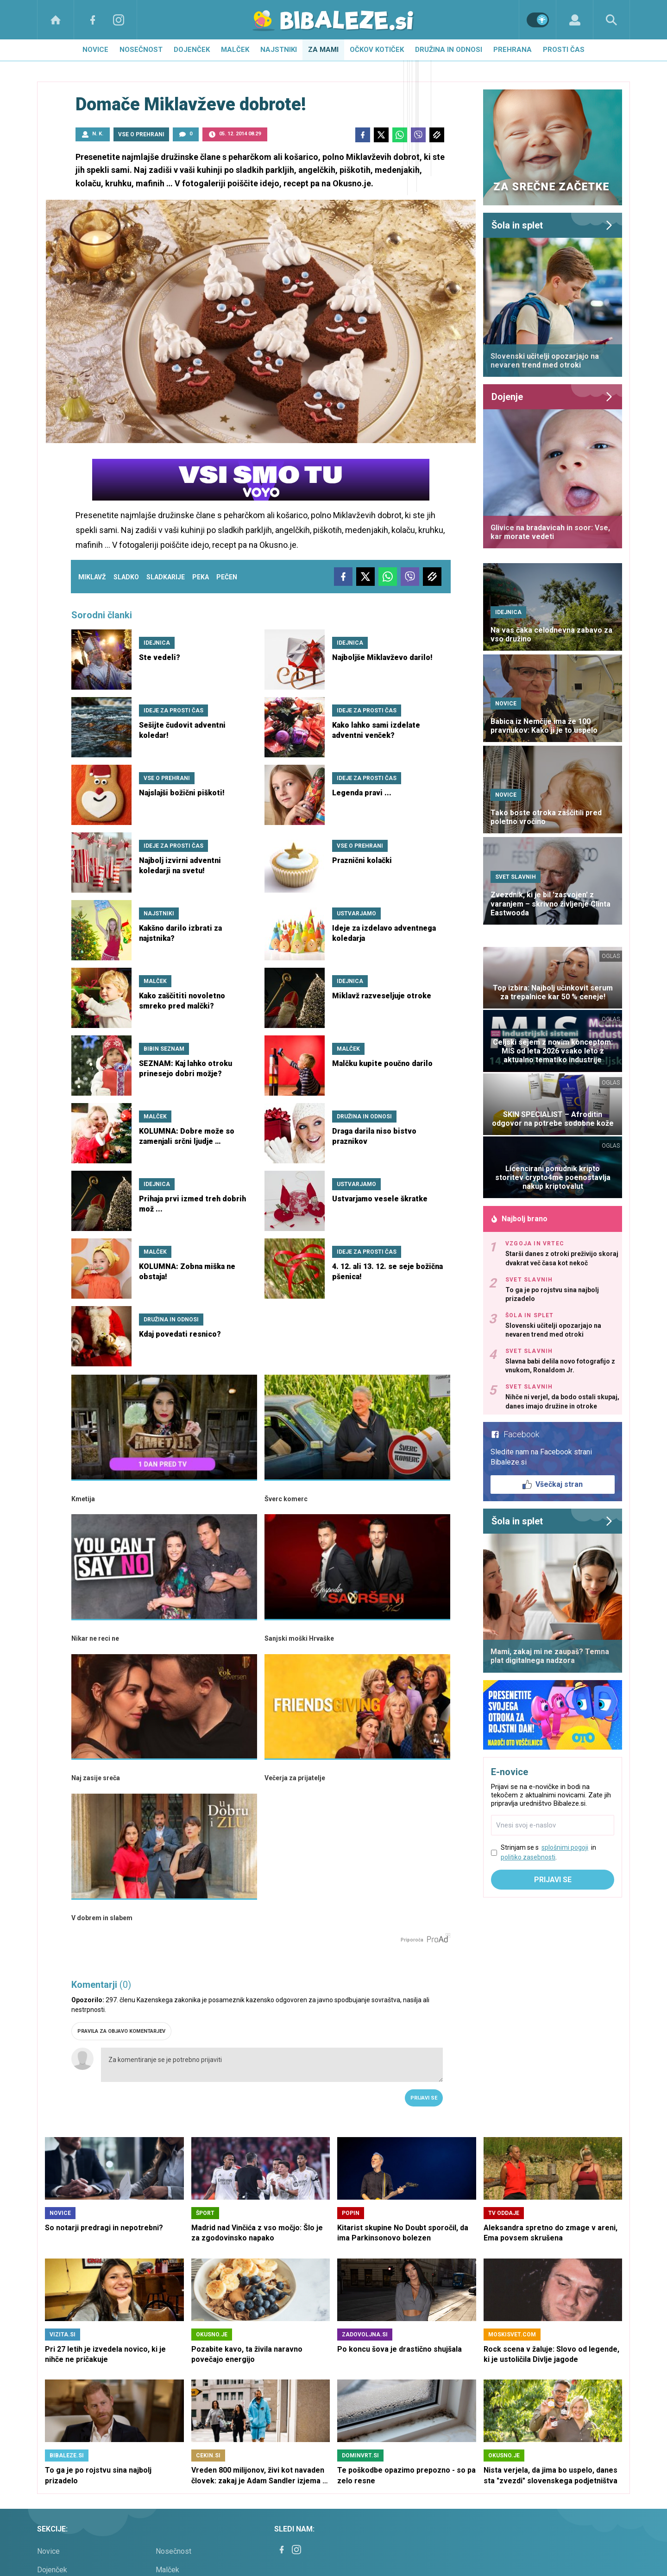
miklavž (92, 577)
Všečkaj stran (552, 1484)
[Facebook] (92, 19)
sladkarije (165, 577)
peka (200, 577)
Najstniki (278, 49)
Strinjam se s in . (548, 1852)
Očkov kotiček (377, 49)
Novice (95, 49)
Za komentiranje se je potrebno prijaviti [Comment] (272, 2065)
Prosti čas (564, 49)
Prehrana (512, 49)
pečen (226, 577)
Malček (235, 49)
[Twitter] (381, 134)
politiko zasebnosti (528, 1857)
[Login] (574, 19)
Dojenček (192, 49)
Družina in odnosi (448, 49)
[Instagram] (118, 19)
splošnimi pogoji (564, 1847)
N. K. (97, 134)
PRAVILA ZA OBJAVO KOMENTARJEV (121, 2031)
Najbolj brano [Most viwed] (519, 1218)
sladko (126, 577)
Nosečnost (141, 49)
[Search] (611, 19)
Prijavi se (423, 2098)
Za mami (323, 49)
